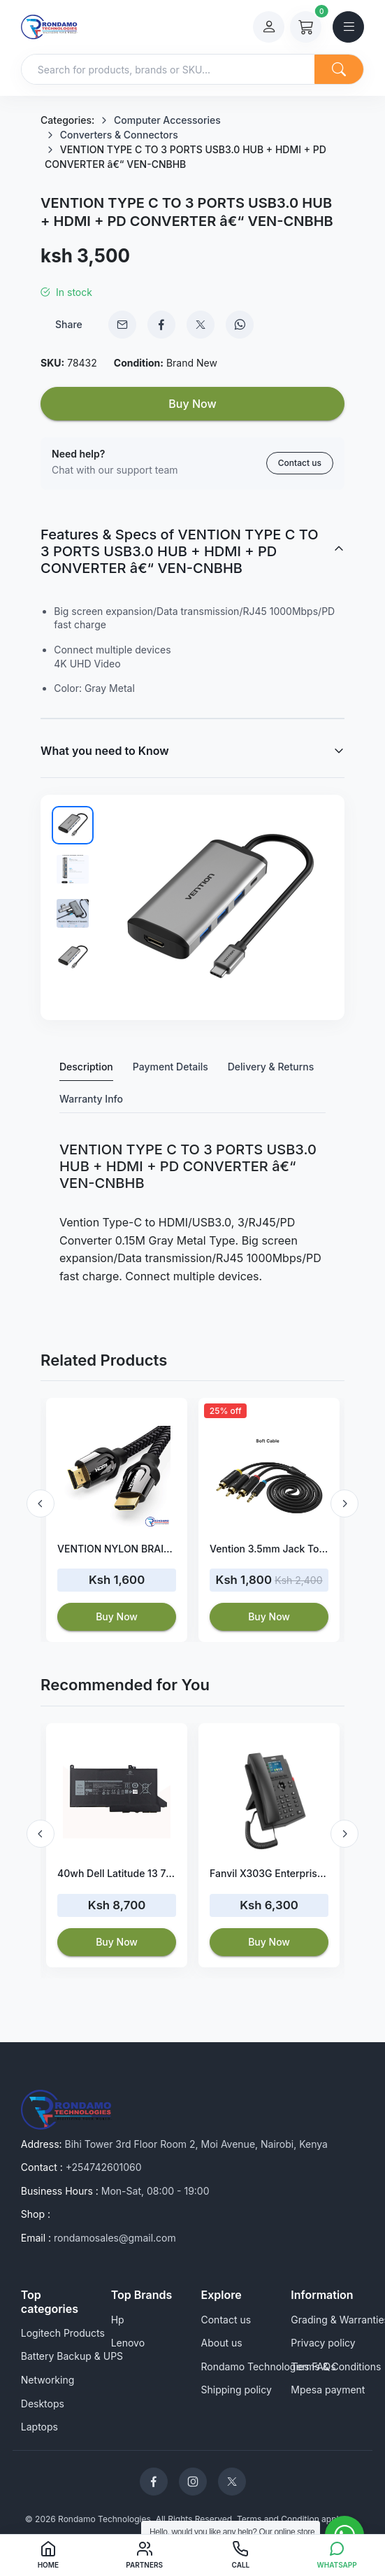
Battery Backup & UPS (72, 2356)
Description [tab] (86, 1067)
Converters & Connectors (119, 135)
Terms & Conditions (336, 2366)
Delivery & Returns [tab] (271, 1067)
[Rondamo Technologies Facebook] (154, 2482)
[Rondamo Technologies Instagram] (193, 2482)
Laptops (39, 2427)
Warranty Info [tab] (91, 1099)
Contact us (299, 463)
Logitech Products (63, 2333)
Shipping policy (236, 2389)
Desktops (42, 2403)
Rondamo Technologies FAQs (268, 2366)
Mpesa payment (328, 2389)
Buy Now (192, 404)
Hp (117, 2320)
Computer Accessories (167, 120)
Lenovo (128, 2343)
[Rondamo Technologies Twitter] (232, 2482)
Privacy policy (323, 2343)
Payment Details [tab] (170, 1067)
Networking (48, 2380)
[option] (116, 1520)
